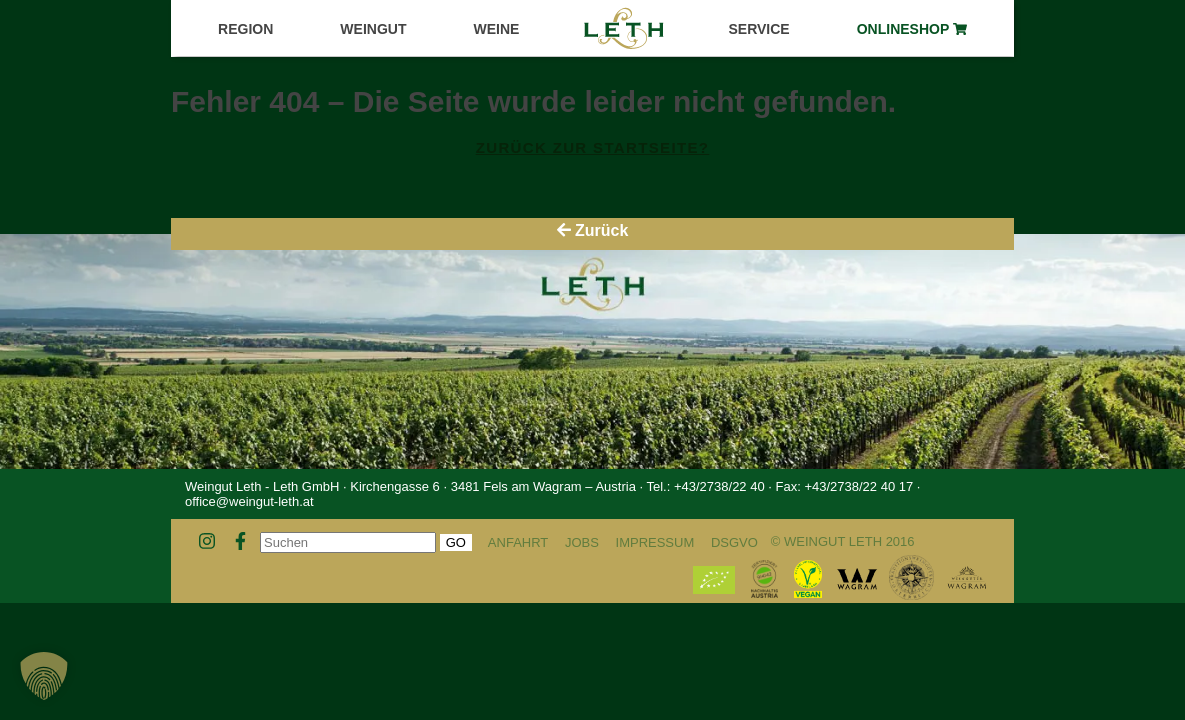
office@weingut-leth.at (249, 501)
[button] (44, 676)
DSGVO (734, 542)
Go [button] (456, 542)
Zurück (593, 230)
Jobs (582, 542)
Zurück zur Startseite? (593, 147)
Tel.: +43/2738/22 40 (705, 486)
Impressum (655, 542)
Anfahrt (518, 542)
